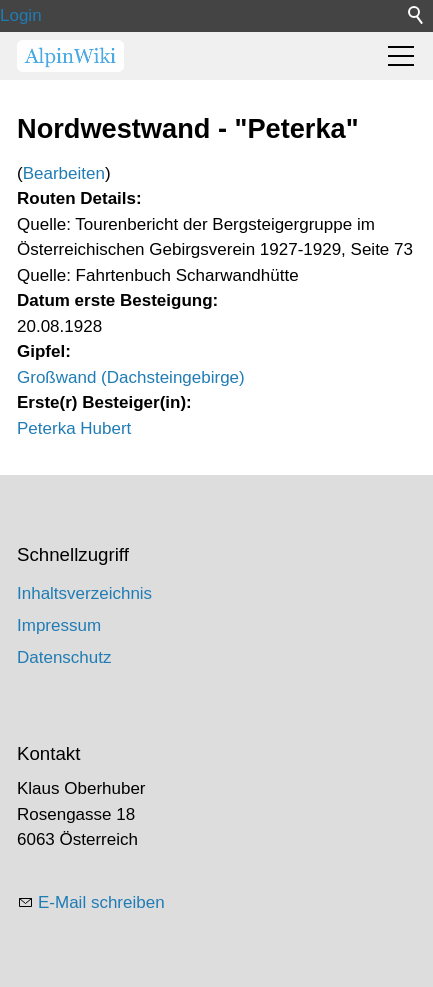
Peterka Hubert (74, 428)
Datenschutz (64, 657)
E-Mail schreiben (101, 902)
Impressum (59, 625)
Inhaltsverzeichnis (84, 593)
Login (21, 15)
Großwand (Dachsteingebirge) (131, 377)
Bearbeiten (64, 173)
